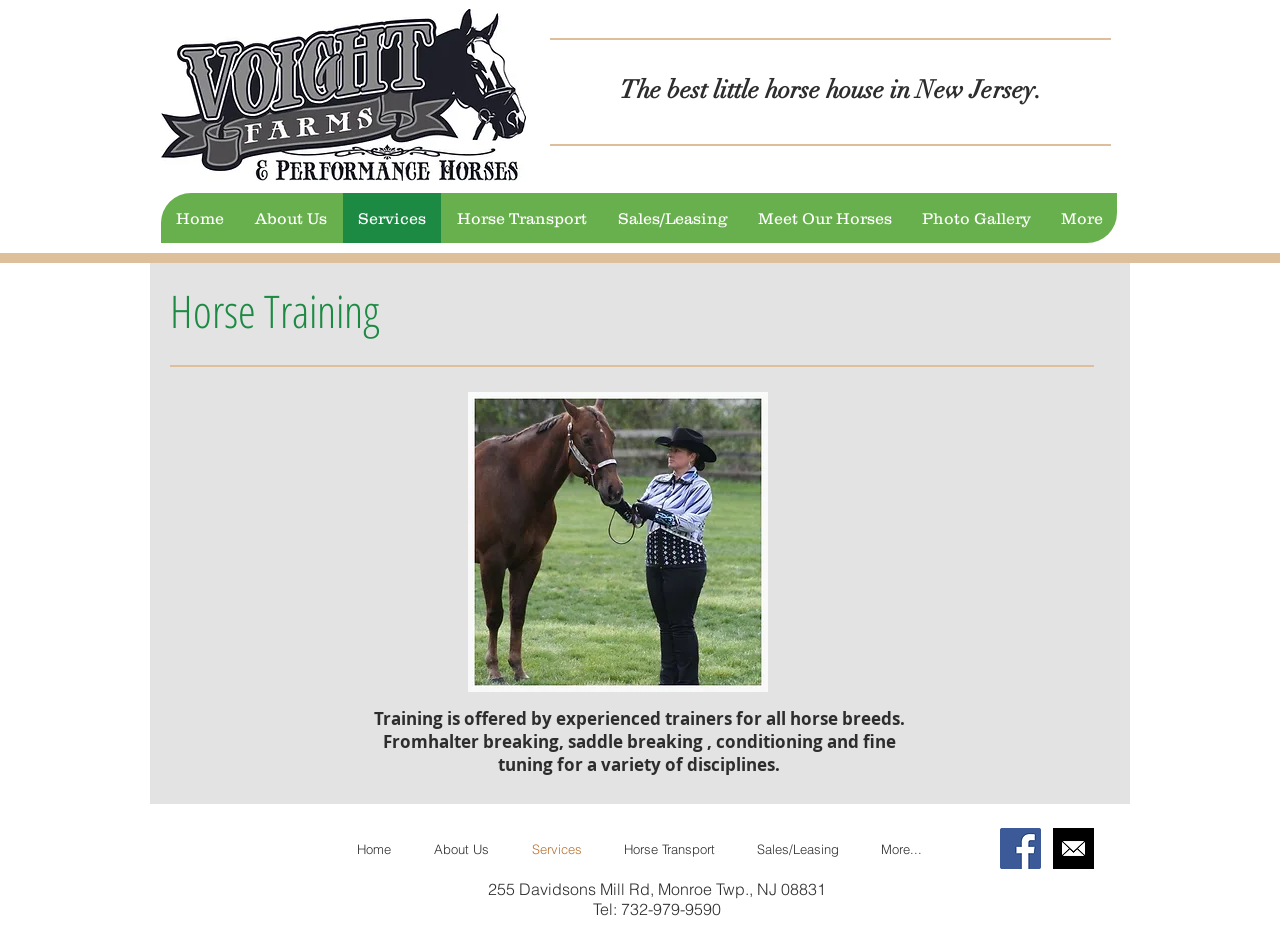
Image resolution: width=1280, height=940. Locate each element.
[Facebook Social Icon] (1020, 848)
